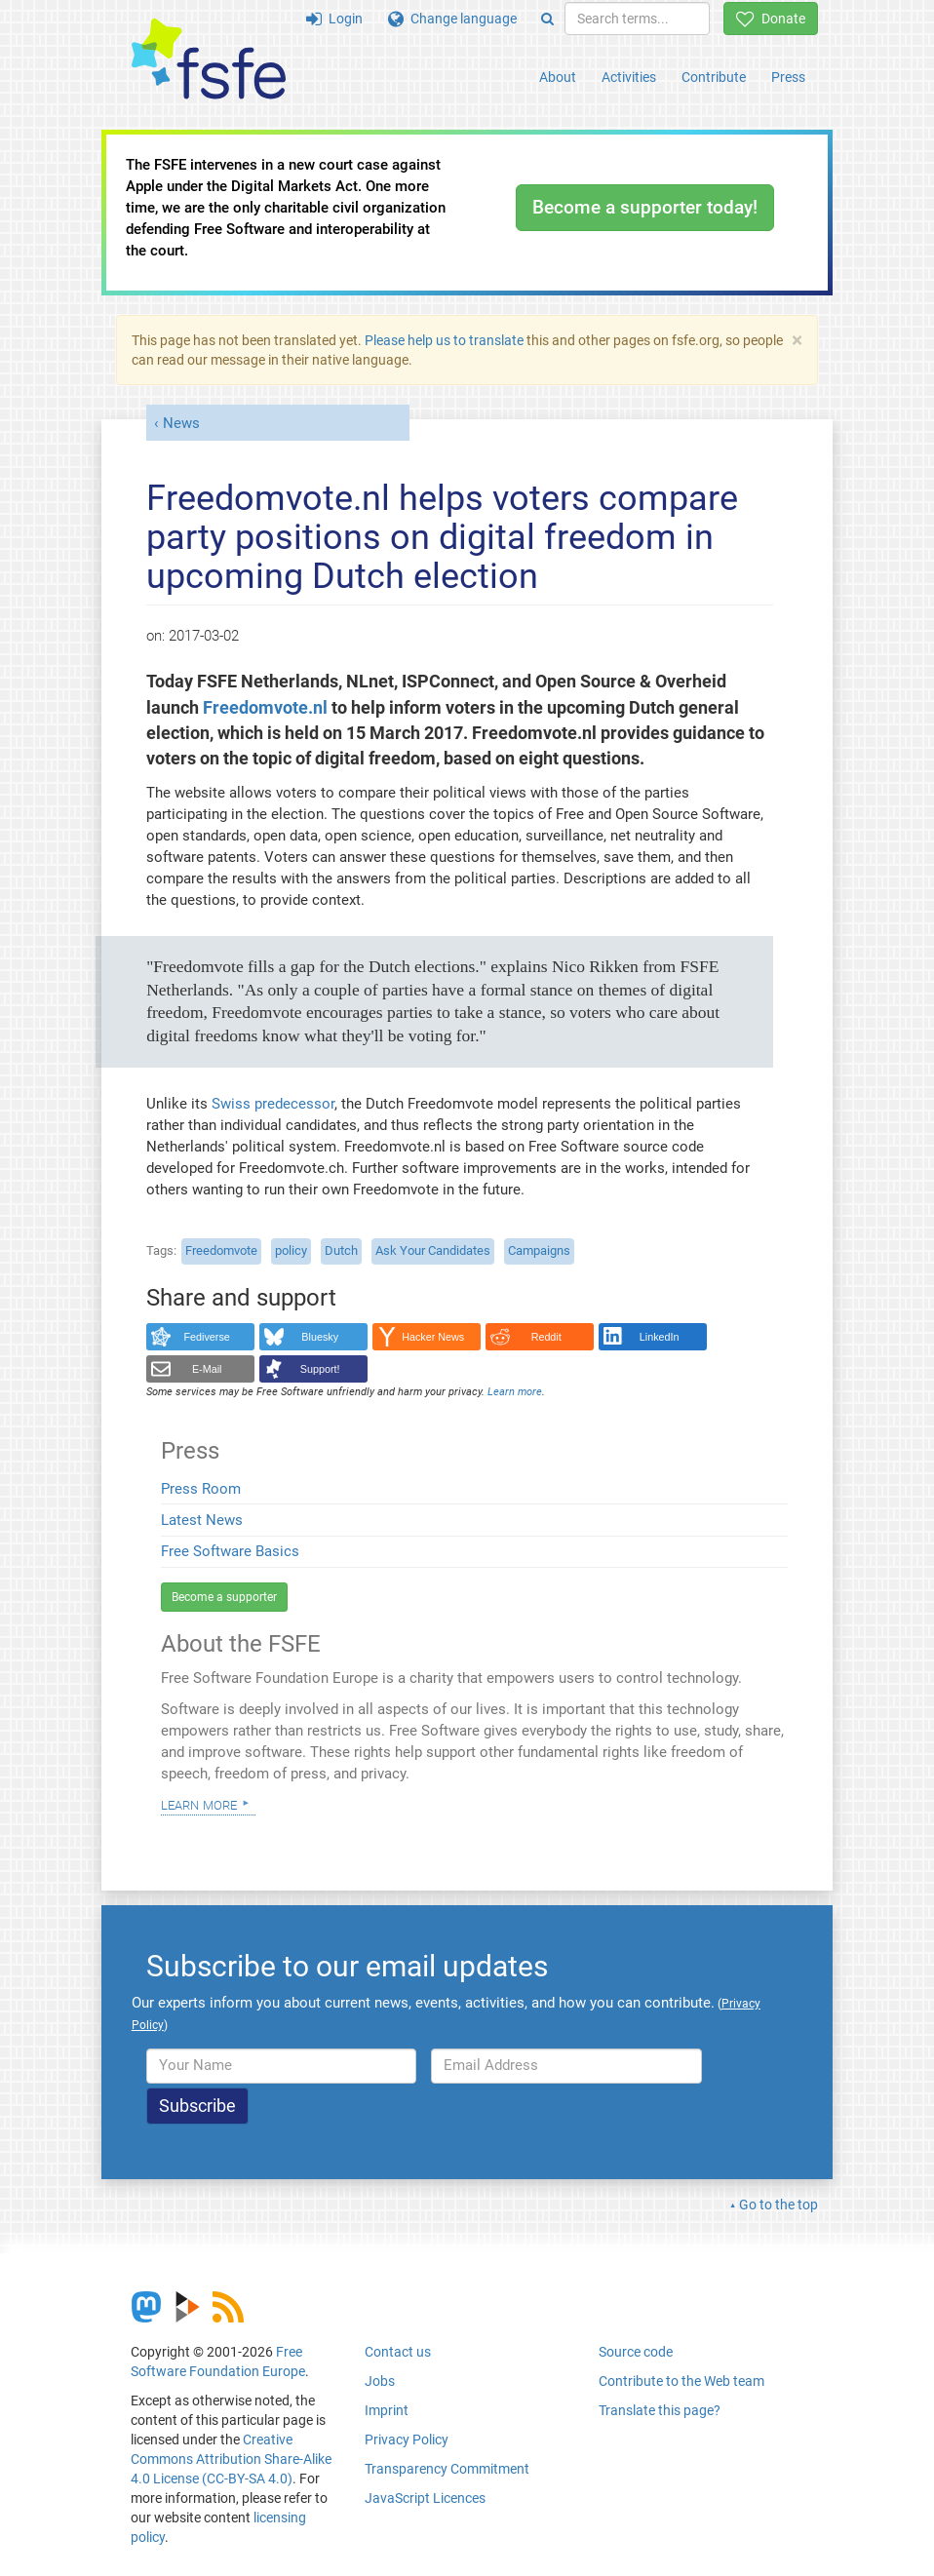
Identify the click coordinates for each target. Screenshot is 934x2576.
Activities (629, 77)
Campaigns (539, 1250)
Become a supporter (224, 1597)
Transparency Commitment (447, 2469)
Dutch (341, 1250)
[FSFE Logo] (209, 60)
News (181, 423)
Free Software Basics (230, 1551)
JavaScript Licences (425, 2498)
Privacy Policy (406, 2439)
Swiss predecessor (273, 1103)
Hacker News (433, 1337)
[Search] (547, 18)
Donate (770, 18)
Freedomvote (221, 1250)
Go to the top (778, 2204)
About (557, 77)
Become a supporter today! (645, 207)
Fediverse (207, 1337)
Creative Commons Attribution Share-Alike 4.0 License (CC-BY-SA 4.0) (231, 2459)
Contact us (398, 2352)
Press (788, 77)
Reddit (546, 1337)
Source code (636, 2352)
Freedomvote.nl (265, 708)
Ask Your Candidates (432, 1250)
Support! (320, 1369)
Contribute (713, 77)
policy (291, 1250)
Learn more (199, 1804)
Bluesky (319, 1337)
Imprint (387, 2410)
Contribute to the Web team (681, 2381)
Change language (452, 18)
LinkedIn (660, 1337)
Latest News (202, 1520)
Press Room (201, 1489)
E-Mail (207, 1369)
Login (334, 18)
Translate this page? (659, 2410)
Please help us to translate (444, 340)
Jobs (380, 2381)
